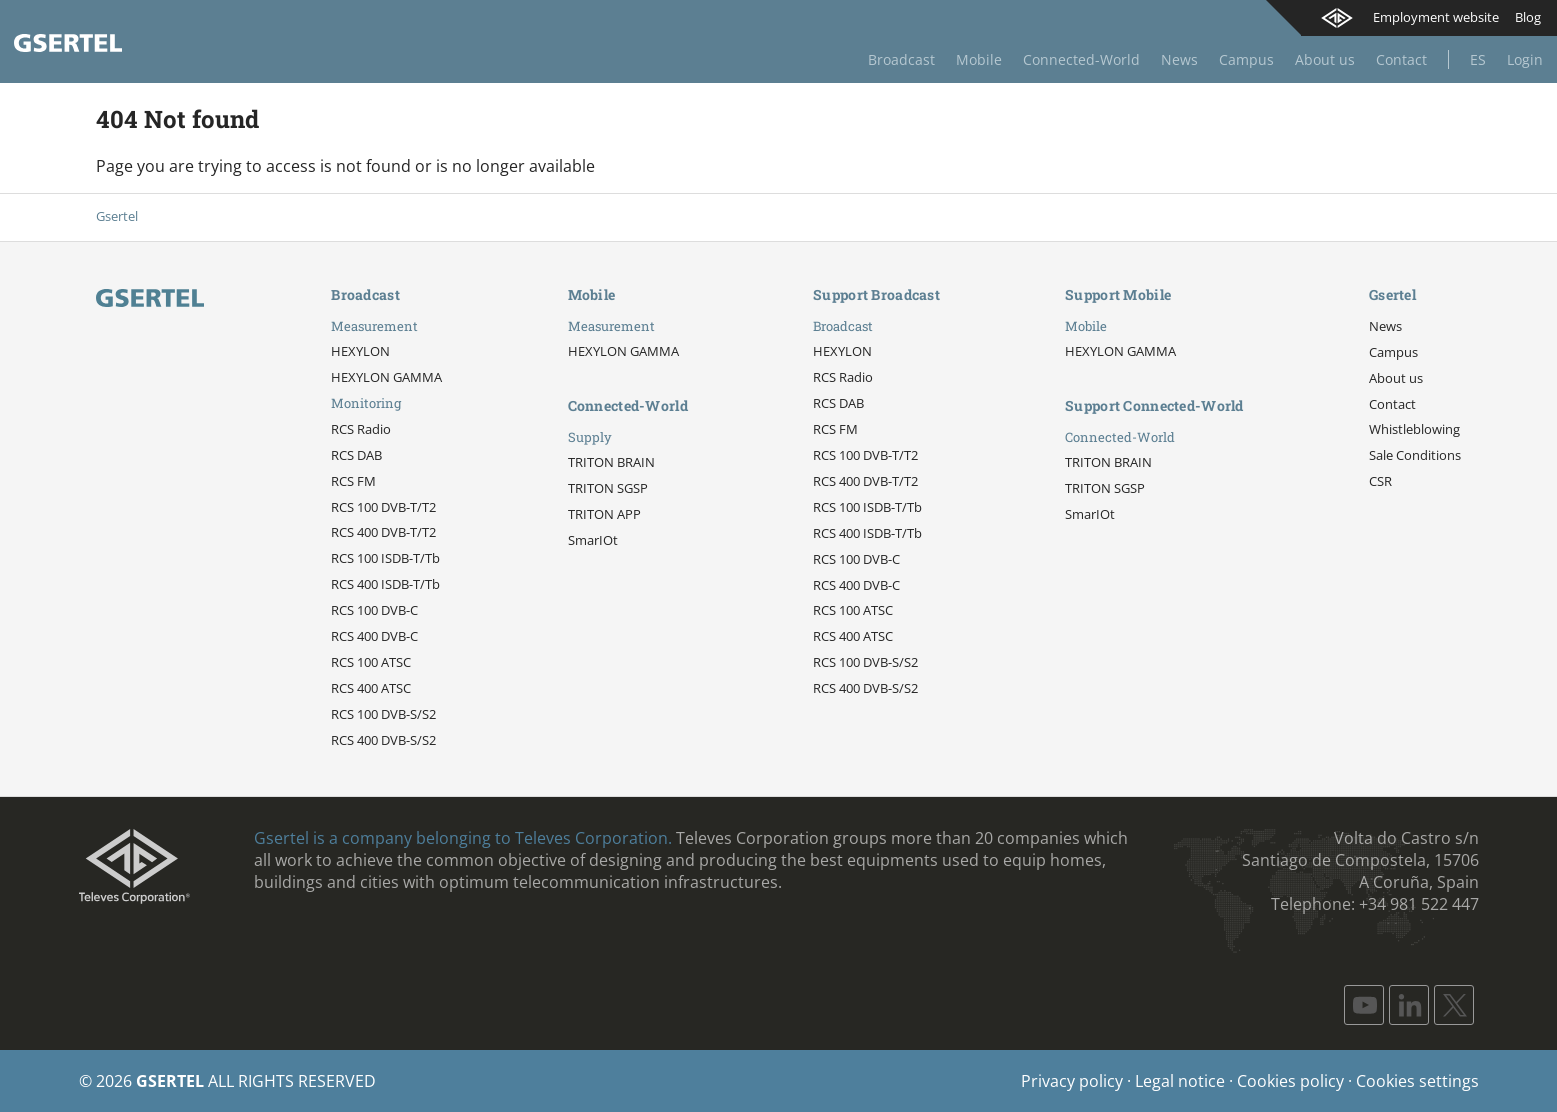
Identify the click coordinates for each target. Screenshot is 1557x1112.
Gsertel (117, 216)
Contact (1401, 59)
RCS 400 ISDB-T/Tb (385, 584)
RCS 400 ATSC (371, 688)
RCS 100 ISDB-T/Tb (385, 558)
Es (1478, 59)
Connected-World (1081, 59)
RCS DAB (356, 455)
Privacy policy (1072, 1081)
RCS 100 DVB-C (374, 610)
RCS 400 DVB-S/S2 (383, 740)
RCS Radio (361, 429)
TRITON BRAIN (611, 462)
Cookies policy (1290, 1081)
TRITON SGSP (608, 488)
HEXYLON (360, 351)
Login (1525, 59)
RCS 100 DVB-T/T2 (383, 507)
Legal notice (1180, 1081)
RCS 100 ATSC (371, 662)
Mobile (979, 59)
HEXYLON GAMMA (386, 377)
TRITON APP (604, 514)
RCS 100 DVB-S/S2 (383, 714)
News (1179, 59)
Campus (1246, 59)
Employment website (1436, 17)
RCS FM (353, 481)
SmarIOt (593, 540)
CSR (1380, 481)
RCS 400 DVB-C (374, 636)
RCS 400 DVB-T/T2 (383, 532)
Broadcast (901, 59)
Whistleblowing (1414, 429)
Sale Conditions (1415, 455)
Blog (1528, 17)
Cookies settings (1417, 1081)
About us (1325, 59)
